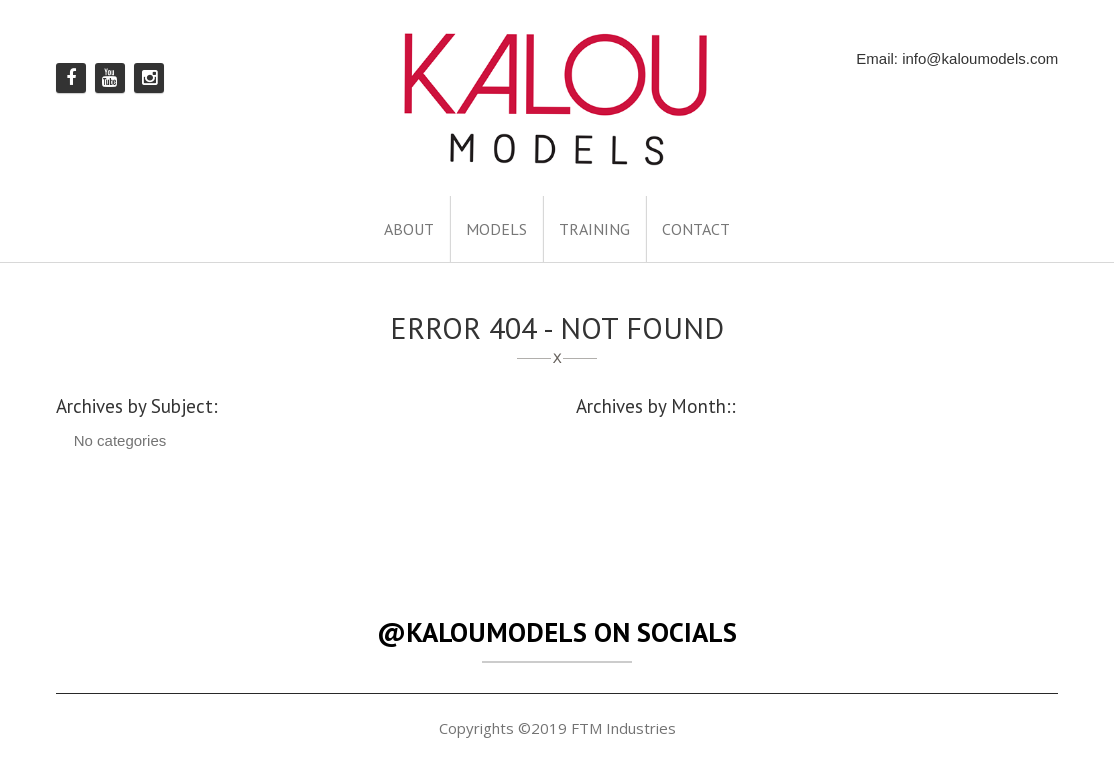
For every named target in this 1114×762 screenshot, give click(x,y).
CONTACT (696, 229)
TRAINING (594, 229)
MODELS (496, 229)
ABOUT (409, 229)
